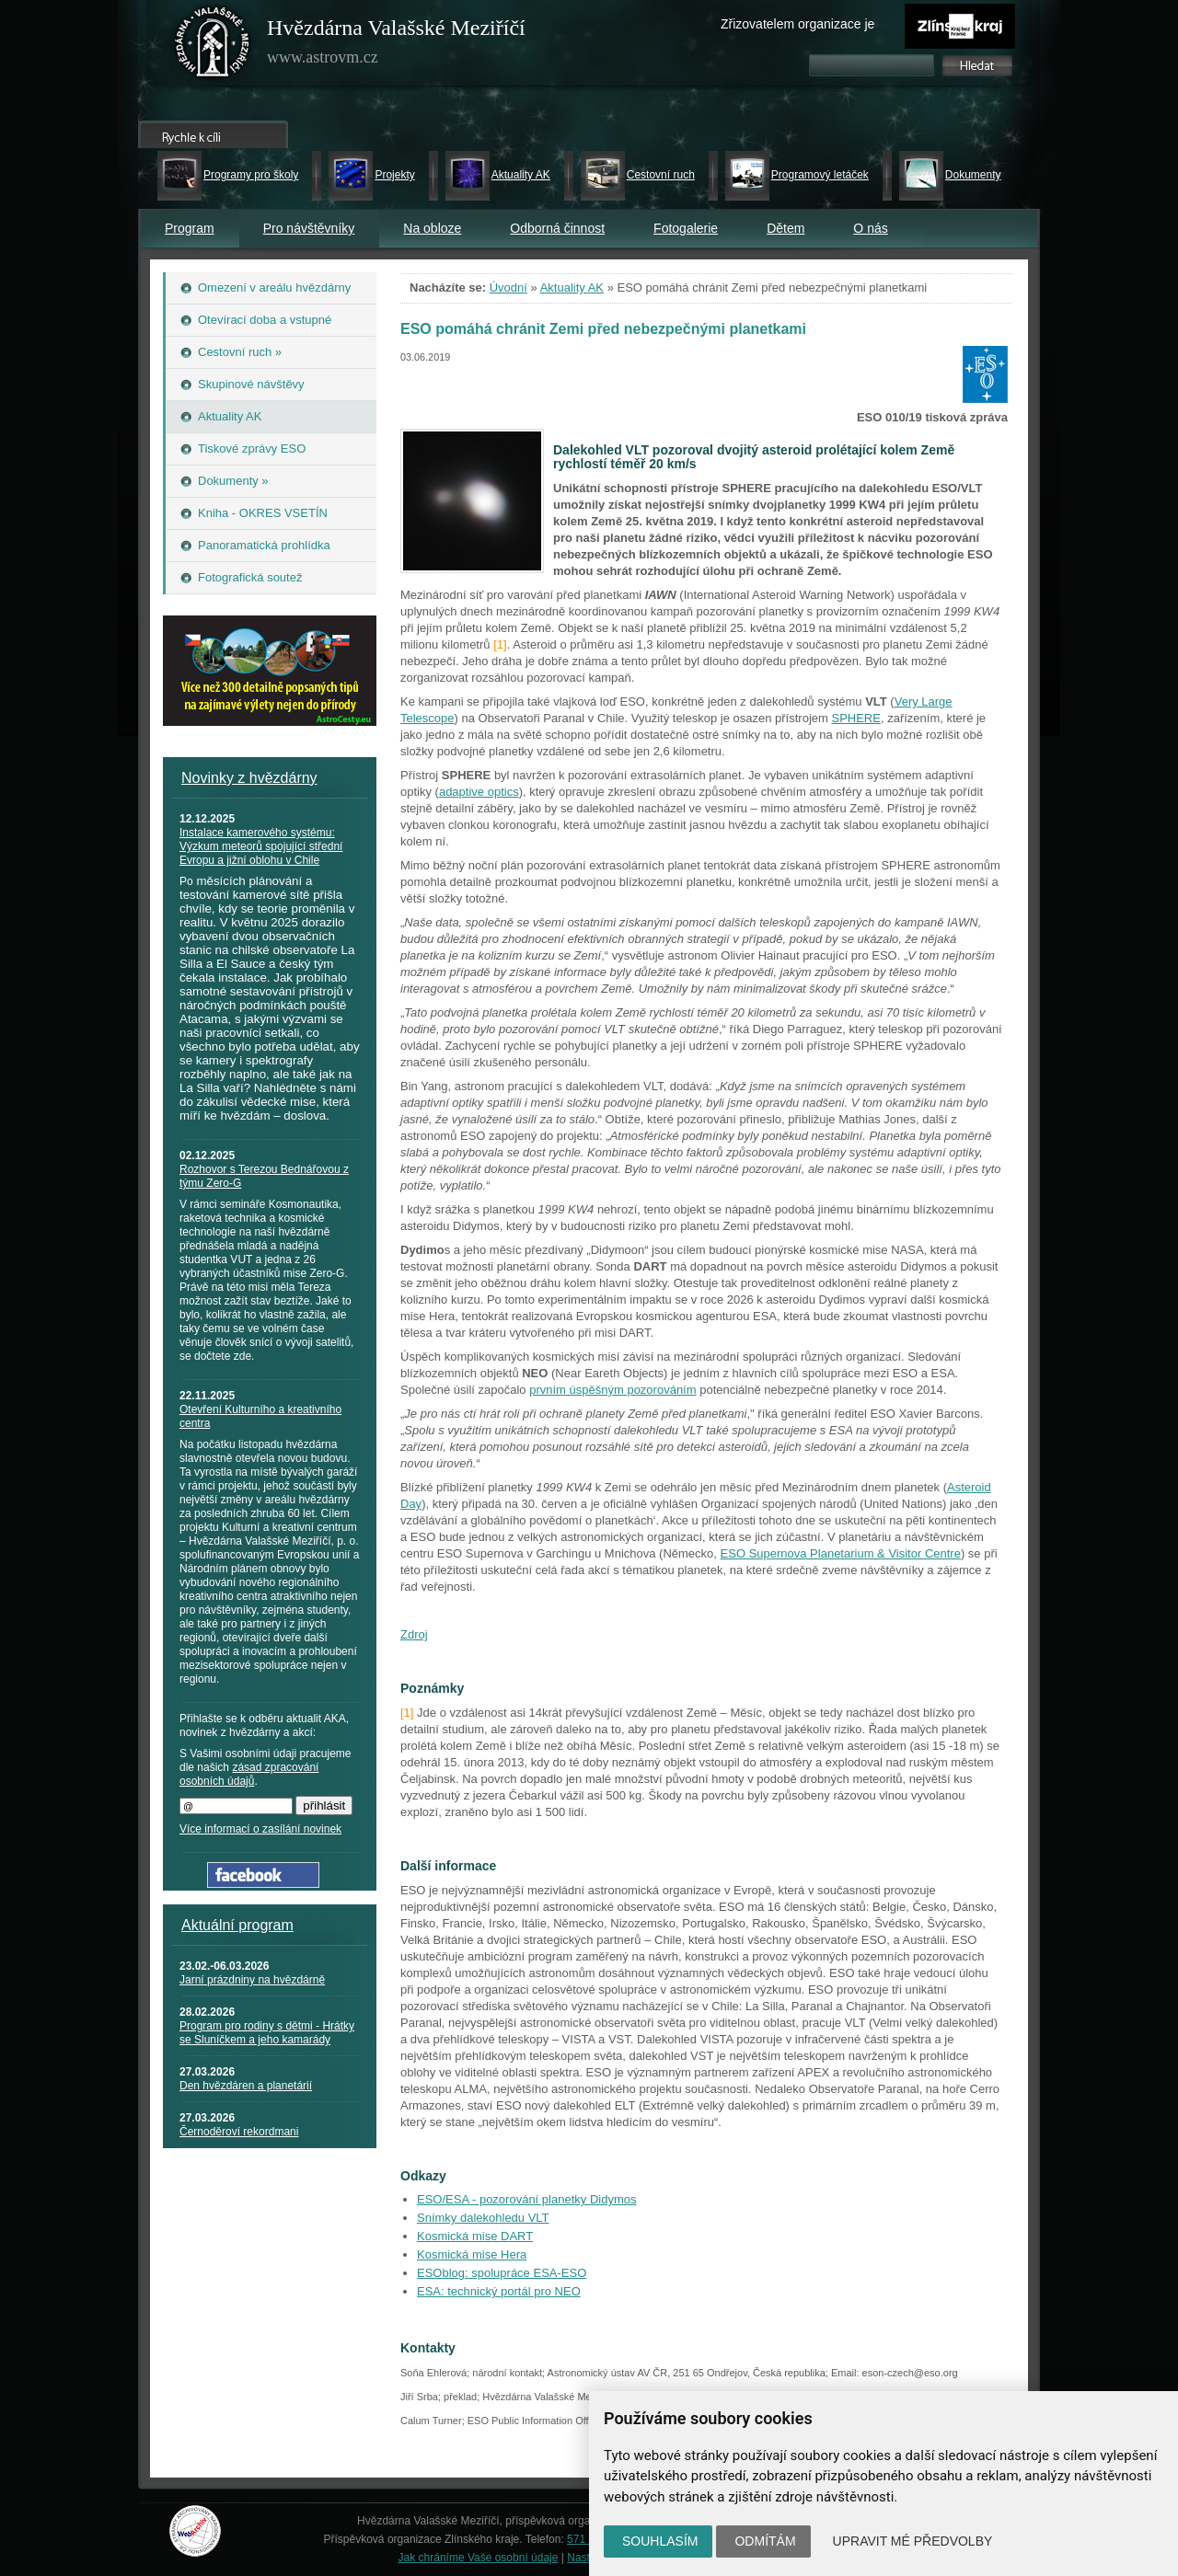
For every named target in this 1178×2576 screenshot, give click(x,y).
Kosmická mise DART (475, 2236)
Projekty (394, 174)
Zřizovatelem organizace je (797, 24)
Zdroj (414, 1634)
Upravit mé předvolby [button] (913, 2541)
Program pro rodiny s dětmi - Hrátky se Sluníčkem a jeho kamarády (266, 2032)
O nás (870, 228)
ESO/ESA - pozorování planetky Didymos (526, 2199)
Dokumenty (973, 174)
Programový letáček (820, 174)
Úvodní (508, 287)
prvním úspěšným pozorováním (612, 1390)
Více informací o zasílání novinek (260, 1829)
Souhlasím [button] (660, 2541)
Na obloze (432, 228)
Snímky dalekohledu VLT (483, 2218)
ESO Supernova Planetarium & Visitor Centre (841, 1553)
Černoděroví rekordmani (238, 2131)
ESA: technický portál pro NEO (499, 2291)
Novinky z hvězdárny (249, 778)
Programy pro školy (250, 174)
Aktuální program (237, 1925)
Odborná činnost (557, 228)
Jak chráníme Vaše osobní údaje (478, 2557)
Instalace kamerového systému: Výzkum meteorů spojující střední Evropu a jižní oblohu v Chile (260, 846)
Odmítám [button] (764, 2541)
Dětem (785, 228)
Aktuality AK (520, 174)
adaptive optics (479, 792)
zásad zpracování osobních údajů (248, 1774)
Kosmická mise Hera (471, 2254)
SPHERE (855, 718)
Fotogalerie (685, 228)
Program (189, 228)
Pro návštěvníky (309, 228)
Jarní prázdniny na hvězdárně (252, 1979)
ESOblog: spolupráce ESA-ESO (501, 2273)
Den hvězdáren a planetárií (245, 2085)
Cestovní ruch (661, 174)
